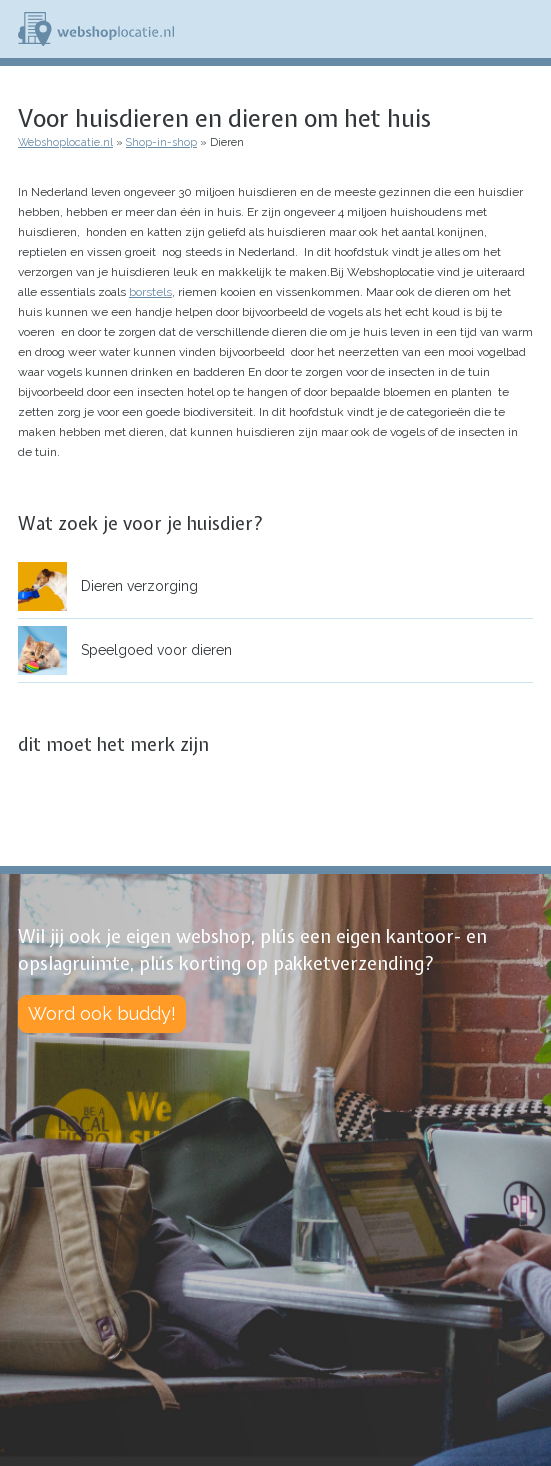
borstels (150, 292)
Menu (527, 29)
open (519, 586)
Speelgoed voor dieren (156, 650)
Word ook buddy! (102, 1013)
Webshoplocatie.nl (65, 142)
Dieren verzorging (139, 586)
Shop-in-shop (161, 142)
